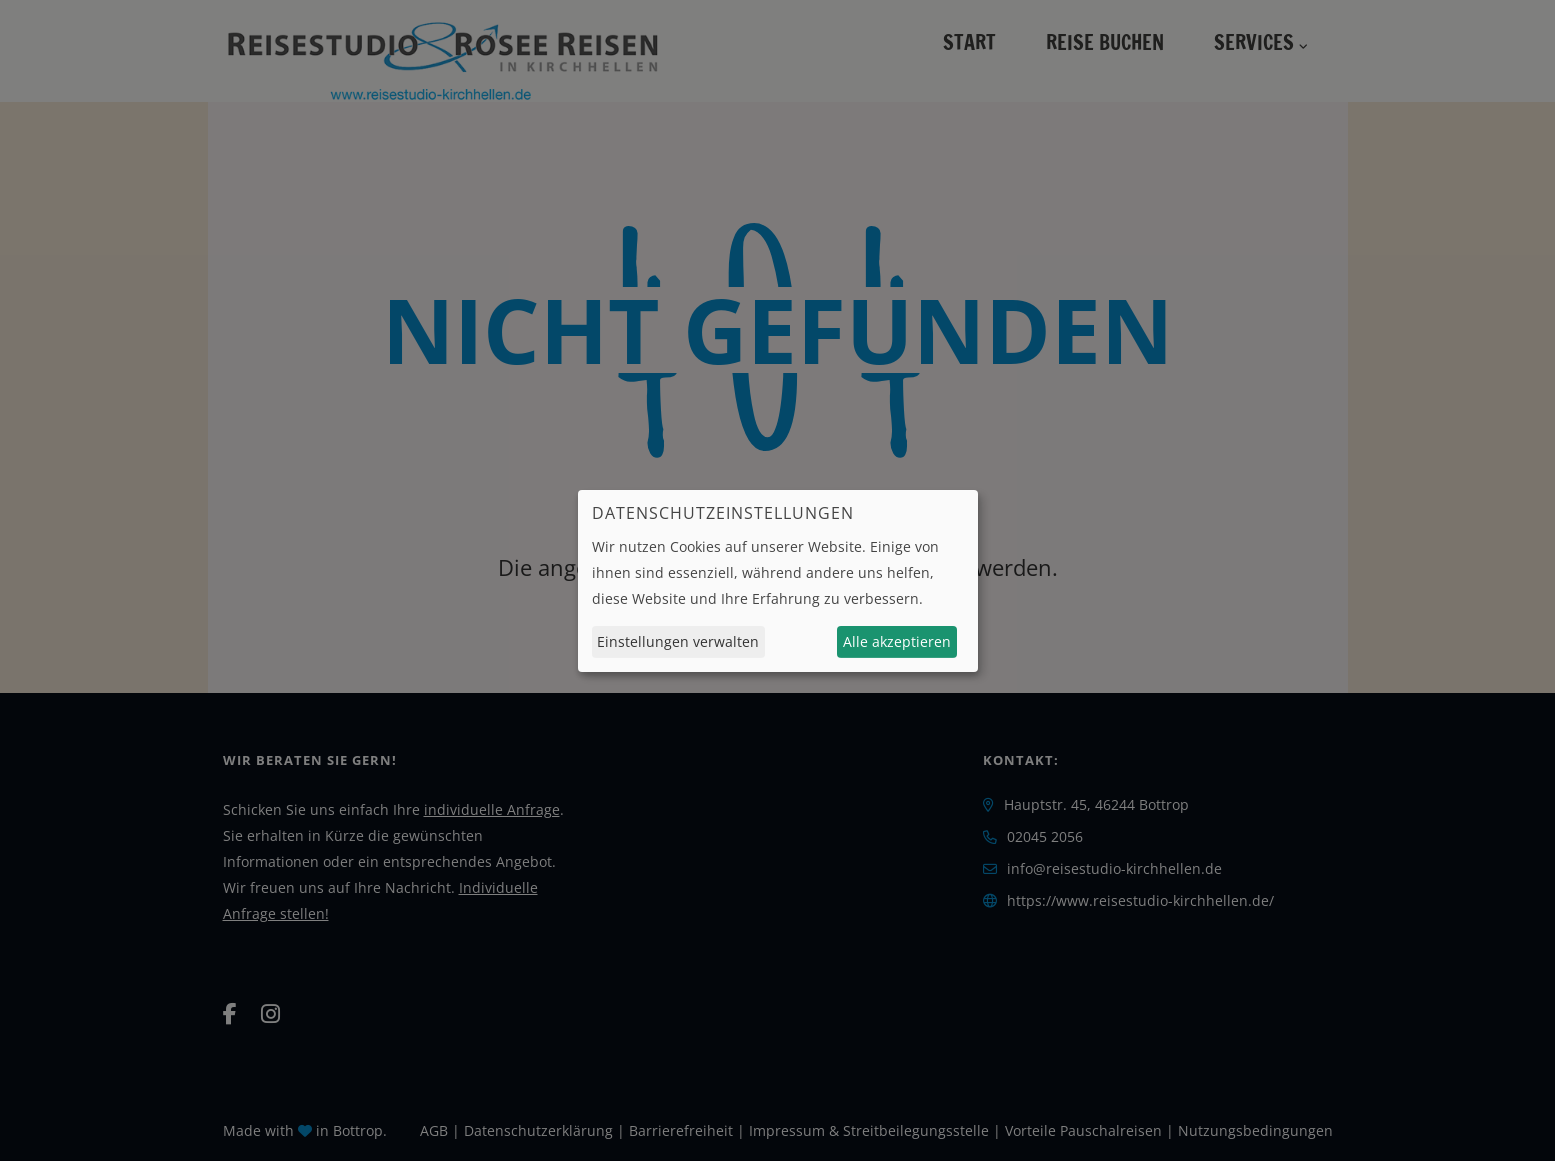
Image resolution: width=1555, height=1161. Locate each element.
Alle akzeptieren (897, 641)
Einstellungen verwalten (678, 641)
